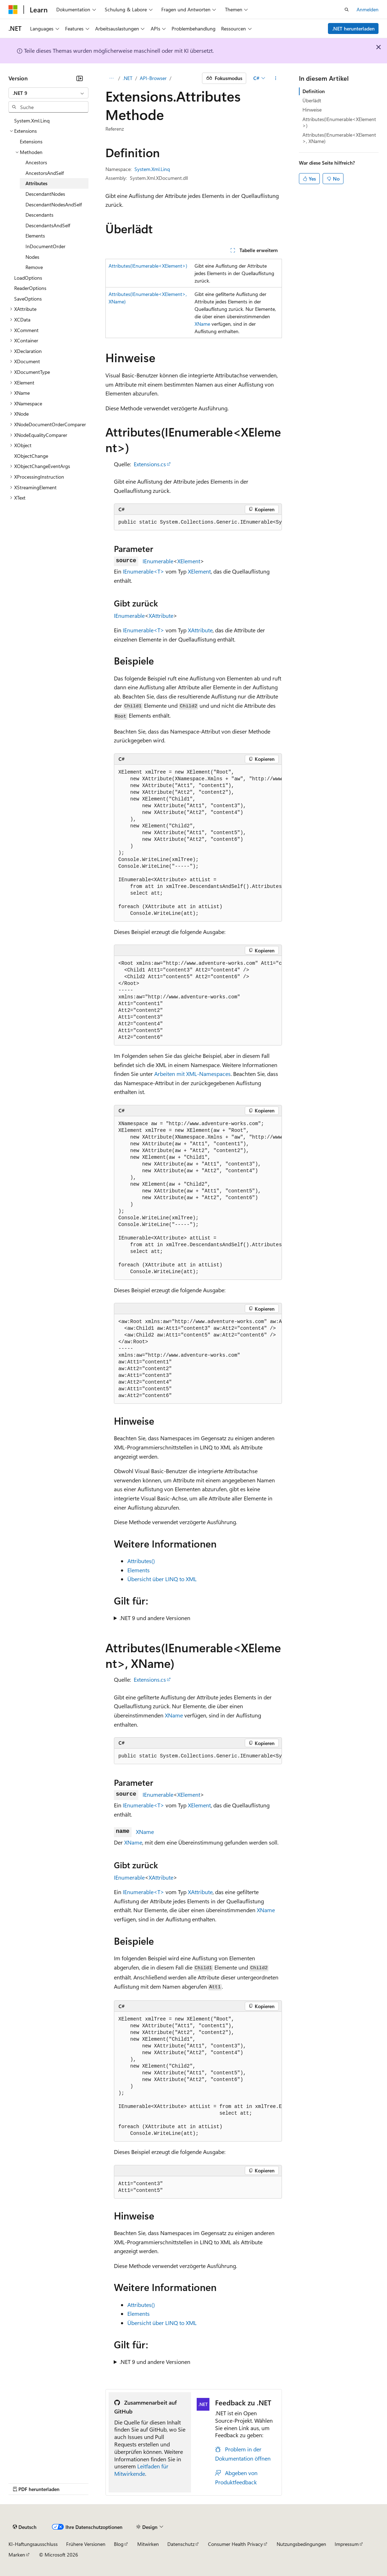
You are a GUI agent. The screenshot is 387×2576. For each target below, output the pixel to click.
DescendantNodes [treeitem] (45, 193)
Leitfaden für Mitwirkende (141, 2469)
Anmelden (368, 9)
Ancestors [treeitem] (36, 162)
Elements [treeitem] (35, 235)
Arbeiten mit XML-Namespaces (192, 1073)
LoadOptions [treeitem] (28, 277)
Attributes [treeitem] (36, 183)
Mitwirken (148, 2544)
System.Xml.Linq (152, 169)
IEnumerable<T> (143, 571)
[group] (198, 522)
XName (202, 323)
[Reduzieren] (79, 78)
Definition (313, 91)
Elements (138, 1570)
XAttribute (161, 615)
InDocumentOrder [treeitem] (45, 246)
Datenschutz (181, 2544)
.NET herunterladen (353, 28)
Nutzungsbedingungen (301, 2544)
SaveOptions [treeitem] (28, 298)
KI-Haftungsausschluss (33, 2544)
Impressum (347, 2544)
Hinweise (312, 109)
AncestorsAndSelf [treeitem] (44, 173)
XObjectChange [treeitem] (31, 455)
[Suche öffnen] (347, 9)
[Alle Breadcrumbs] (111, 78)
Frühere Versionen (85, 2544)
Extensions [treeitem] (31, 141)
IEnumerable (158, 561)
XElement (188, 561)
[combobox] (48, 93)
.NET (127, 78)
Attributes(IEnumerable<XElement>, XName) (339, 137)
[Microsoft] (13, 9)
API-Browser (153, 78)
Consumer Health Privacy (235, 2544)
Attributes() (141, 1561)
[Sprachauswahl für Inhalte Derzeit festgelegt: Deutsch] (24, 2527)
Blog (118, 2544)
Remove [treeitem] (34, 267)
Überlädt (311, 100)
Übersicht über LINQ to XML (162, 1579)
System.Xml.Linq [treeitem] (32, 120)
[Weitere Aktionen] (275, 78)
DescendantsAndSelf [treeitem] (47, 225)
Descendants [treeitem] (39, 214)
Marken (16, 2554)
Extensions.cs (150, 464)
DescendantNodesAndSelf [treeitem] (53, 204)
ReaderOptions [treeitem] (30, 288)
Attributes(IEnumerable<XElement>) (148, 265)
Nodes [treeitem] (32, 256)
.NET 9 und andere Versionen (155, 1618)
